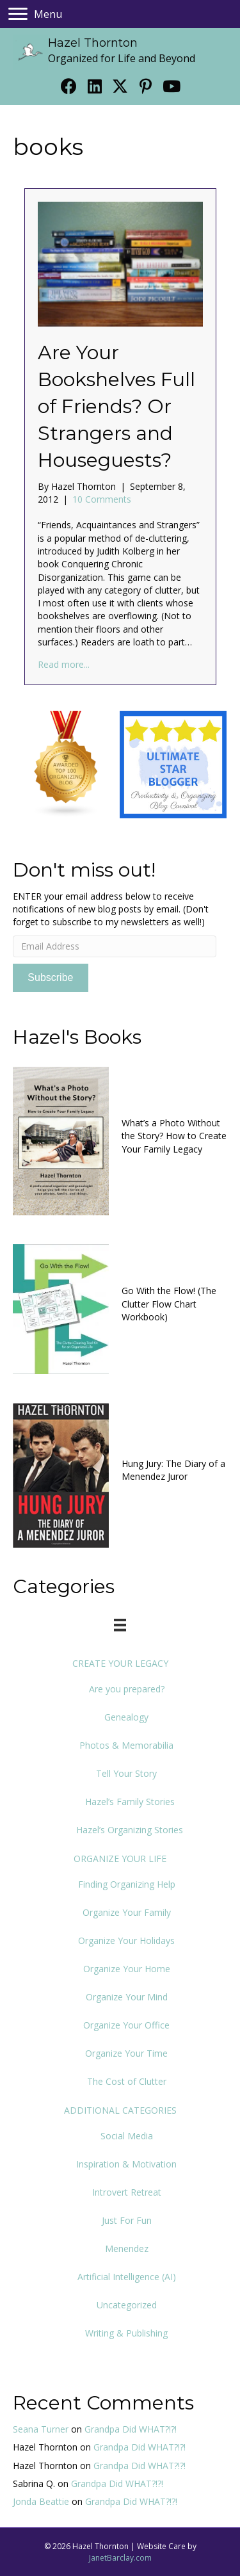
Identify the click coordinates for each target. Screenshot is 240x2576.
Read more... (64, 664)
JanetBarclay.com (120, 2557)
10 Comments (101, 499)
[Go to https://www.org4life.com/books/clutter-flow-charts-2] (120, 1307)
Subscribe (50, 977)
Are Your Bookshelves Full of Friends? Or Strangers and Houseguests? (116, 406)
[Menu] (35, 14)
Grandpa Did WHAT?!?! (130, 2429)
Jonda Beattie (41, 2501)
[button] (69, 85)
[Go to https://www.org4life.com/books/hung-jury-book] (120, 1474)
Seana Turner (40, 2429)
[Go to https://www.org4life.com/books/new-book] (120, 1139)
